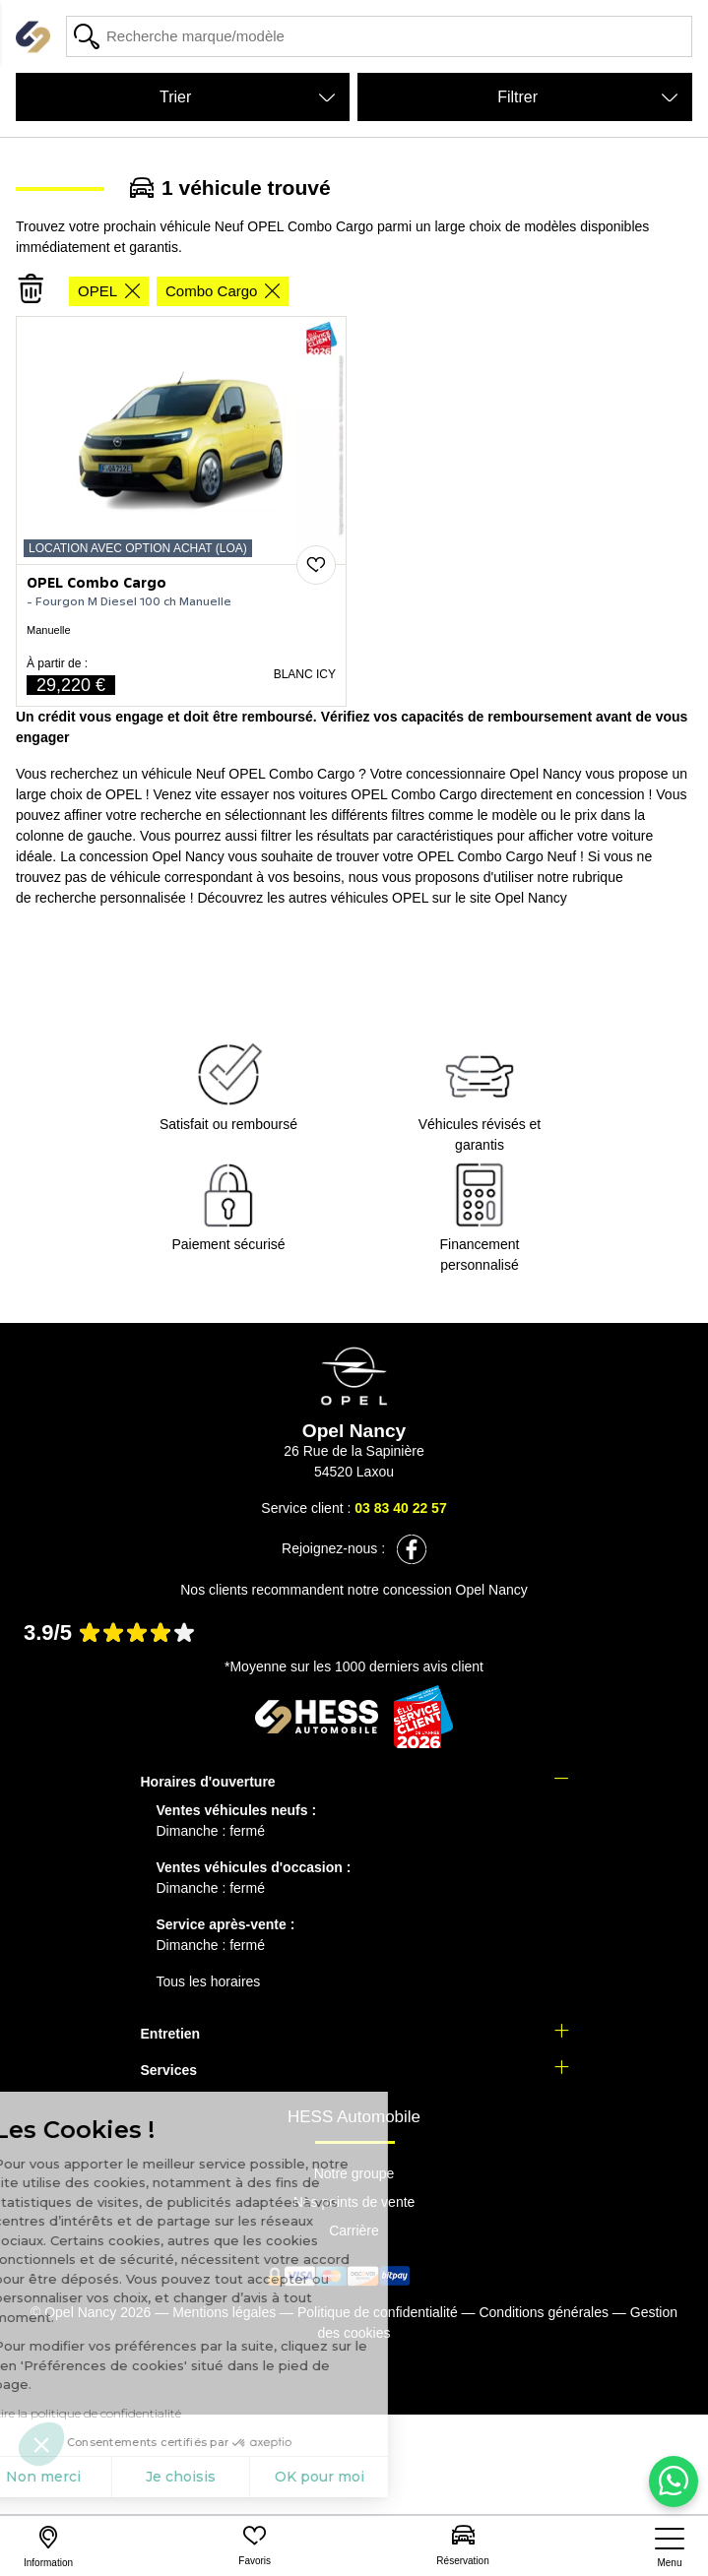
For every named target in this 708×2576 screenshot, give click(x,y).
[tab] (354, 1782)
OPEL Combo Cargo (96, 584)
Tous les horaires (209, 1981)
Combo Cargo (222, 291)
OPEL (109, 291)
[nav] (669, 2548)
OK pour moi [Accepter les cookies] (194, 2476)
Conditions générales (544, 2312)
